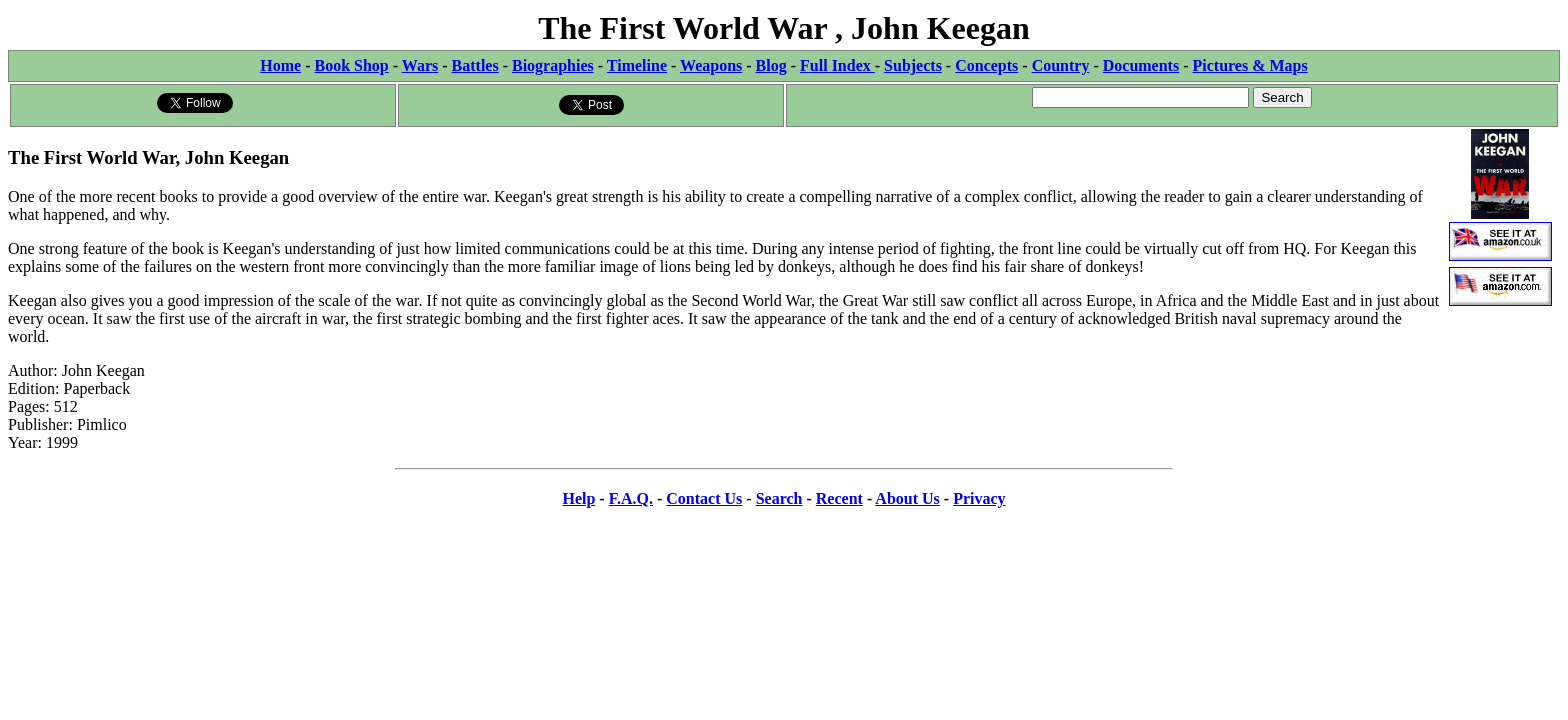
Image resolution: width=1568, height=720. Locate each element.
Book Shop (351, 65)
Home (280, 65)
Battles (475, 65)
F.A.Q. (631, 498)
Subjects (913, 65)
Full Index (837, 65)
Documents (1141, 65)
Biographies (553, 65)
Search (779, 498)
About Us (907, 498)
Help (578, 498)
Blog (771, 65)
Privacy (979, 498)
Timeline (637, 65)
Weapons (711, 65)
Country (1061, 65)
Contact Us (704, 498)
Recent (839, 498)
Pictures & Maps (1250, 65)
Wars (420, 65)
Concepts (986, 65)
